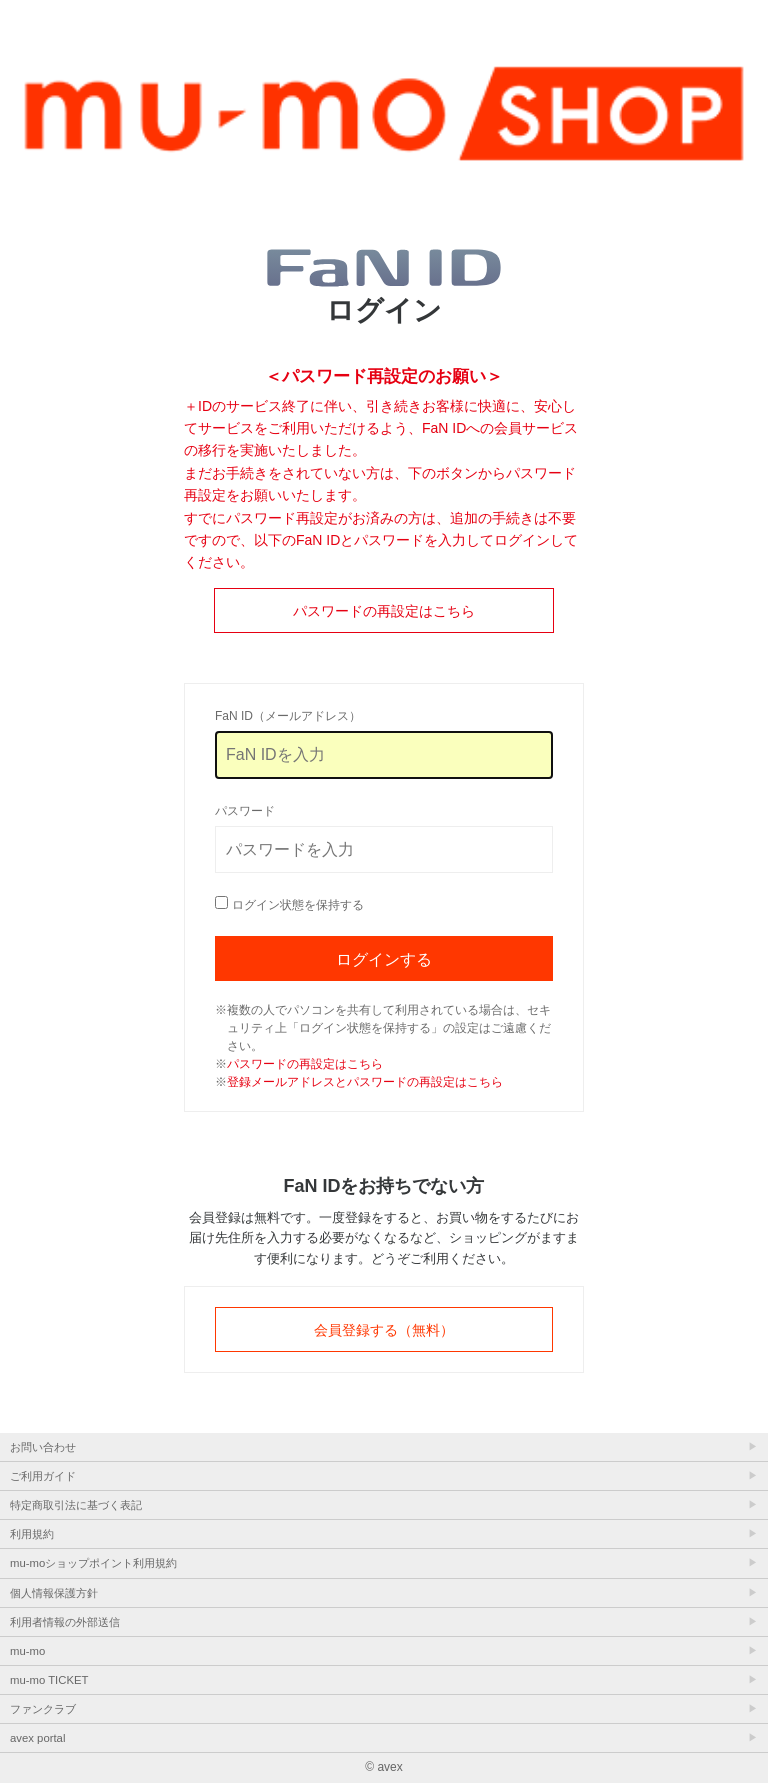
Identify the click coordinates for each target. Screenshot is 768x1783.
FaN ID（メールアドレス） (288, 716)
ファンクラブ (43, 1709)
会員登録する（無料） (384, 1330)
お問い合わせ (43, 1447)
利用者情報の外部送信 (65, 1622)
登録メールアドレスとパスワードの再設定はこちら (365, 1082)
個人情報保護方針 (54, 1593)
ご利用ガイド (43, 1476)
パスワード (245, 811)
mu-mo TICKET (49, 1680)
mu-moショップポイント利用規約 (93, 1563)
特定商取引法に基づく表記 (76, 1505)
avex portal (37, 1738)
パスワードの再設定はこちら (384, 611)
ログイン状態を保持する (298, 905)
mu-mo (27, 1651)
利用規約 (32, 1534)
